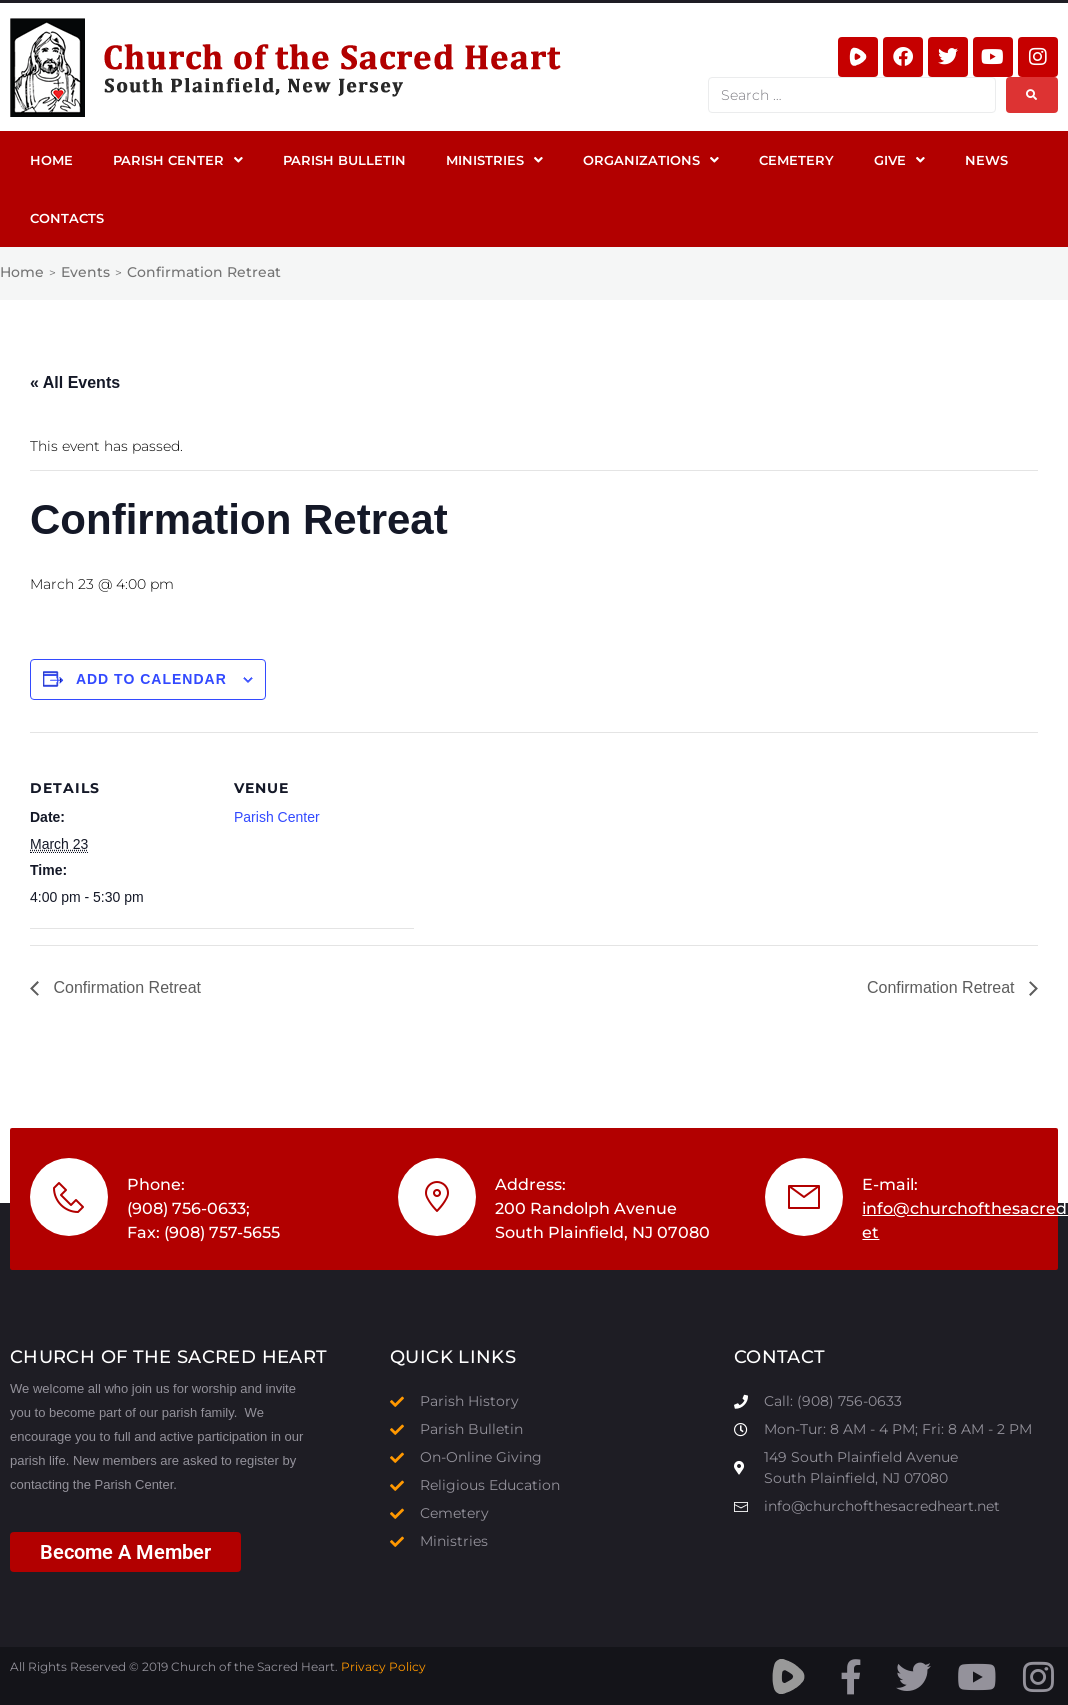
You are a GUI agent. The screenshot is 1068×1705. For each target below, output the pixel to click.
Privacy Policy (383, 1666)
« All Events (75, 382)
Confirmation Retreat (125, 987)
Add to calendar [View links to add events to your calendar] (151, 679)
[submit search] (1032, 95)
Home (22, 272)
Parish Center (277, 817)
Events (85, 272)
